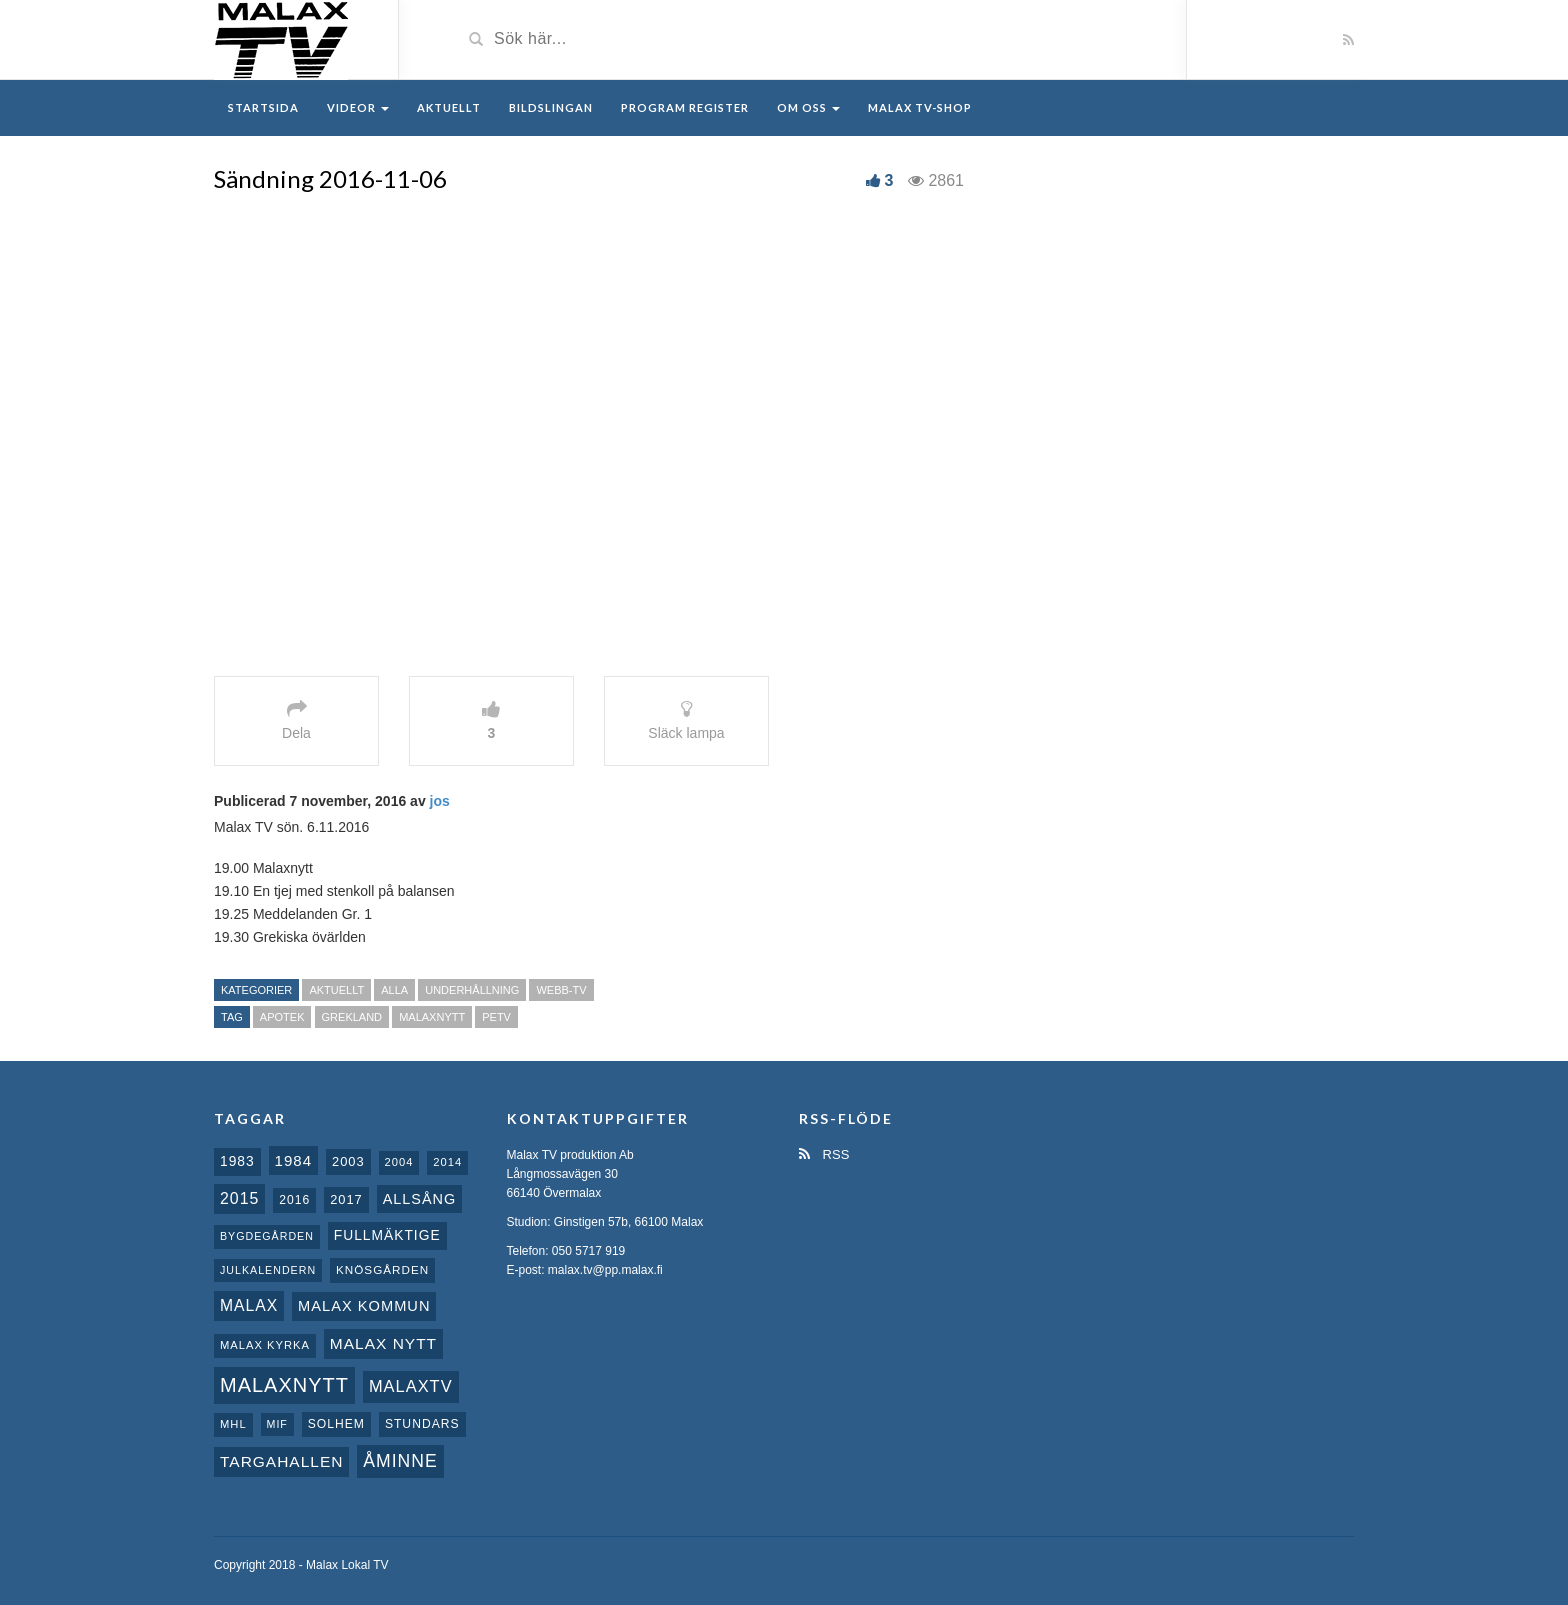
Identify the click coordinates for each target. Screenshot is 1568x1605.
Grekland (352, 1017)
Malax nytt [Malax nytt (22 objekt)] (383, 1343)
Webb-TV (561, 990)
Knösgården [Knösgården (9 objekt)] (382, 1269)
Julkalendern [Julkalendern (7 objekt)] (268, 1270)
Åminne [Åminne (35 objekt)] (400, 1461)
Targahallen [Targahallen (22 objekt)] (281, 1461)
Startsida (263, 107)
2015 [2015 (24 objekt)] (239, 1198)
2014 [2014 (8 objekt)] (447, 1162)
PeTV (496, 1017)
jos (440, 801)
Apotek (282, 1017)
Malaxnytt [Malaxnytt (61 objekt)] (284, 1385)
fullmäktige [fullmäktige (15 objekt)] (387, 1235)
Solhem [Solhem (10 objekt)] (336, 1424)
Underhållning (472, 990)
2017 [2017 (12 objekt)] (346, 1199)
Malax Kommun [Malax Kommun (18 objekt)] (364, 1306)
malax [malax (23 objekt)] (249, 1305)
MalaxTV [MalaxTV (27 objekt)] (411, 1386)
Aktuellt (449, 107)
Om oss (808, 107)
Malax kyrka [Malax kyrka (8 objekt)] (265, 1345)
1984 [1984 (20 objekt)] (294, 1160)
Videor (358, 107)
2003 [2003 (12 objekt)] (348, 1161)
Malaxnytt (432, 1017)
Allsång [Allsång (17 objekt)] (420, 1199)
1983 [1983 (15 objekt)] (237, 1161)
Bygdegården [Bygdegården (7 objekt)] (267, 1236)
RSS (824, 1154)
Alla (394, 990)
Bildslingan (551, 107)
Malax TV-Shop (920, 107)
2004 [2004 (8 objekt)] (399, 1162)
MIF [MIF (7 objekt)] (277, 1424)
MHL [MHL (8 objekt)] (233, 1424)
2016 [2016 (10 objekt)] (294, 1200)
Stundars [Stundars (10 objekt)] (422, 1424)
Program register (685, 107)
